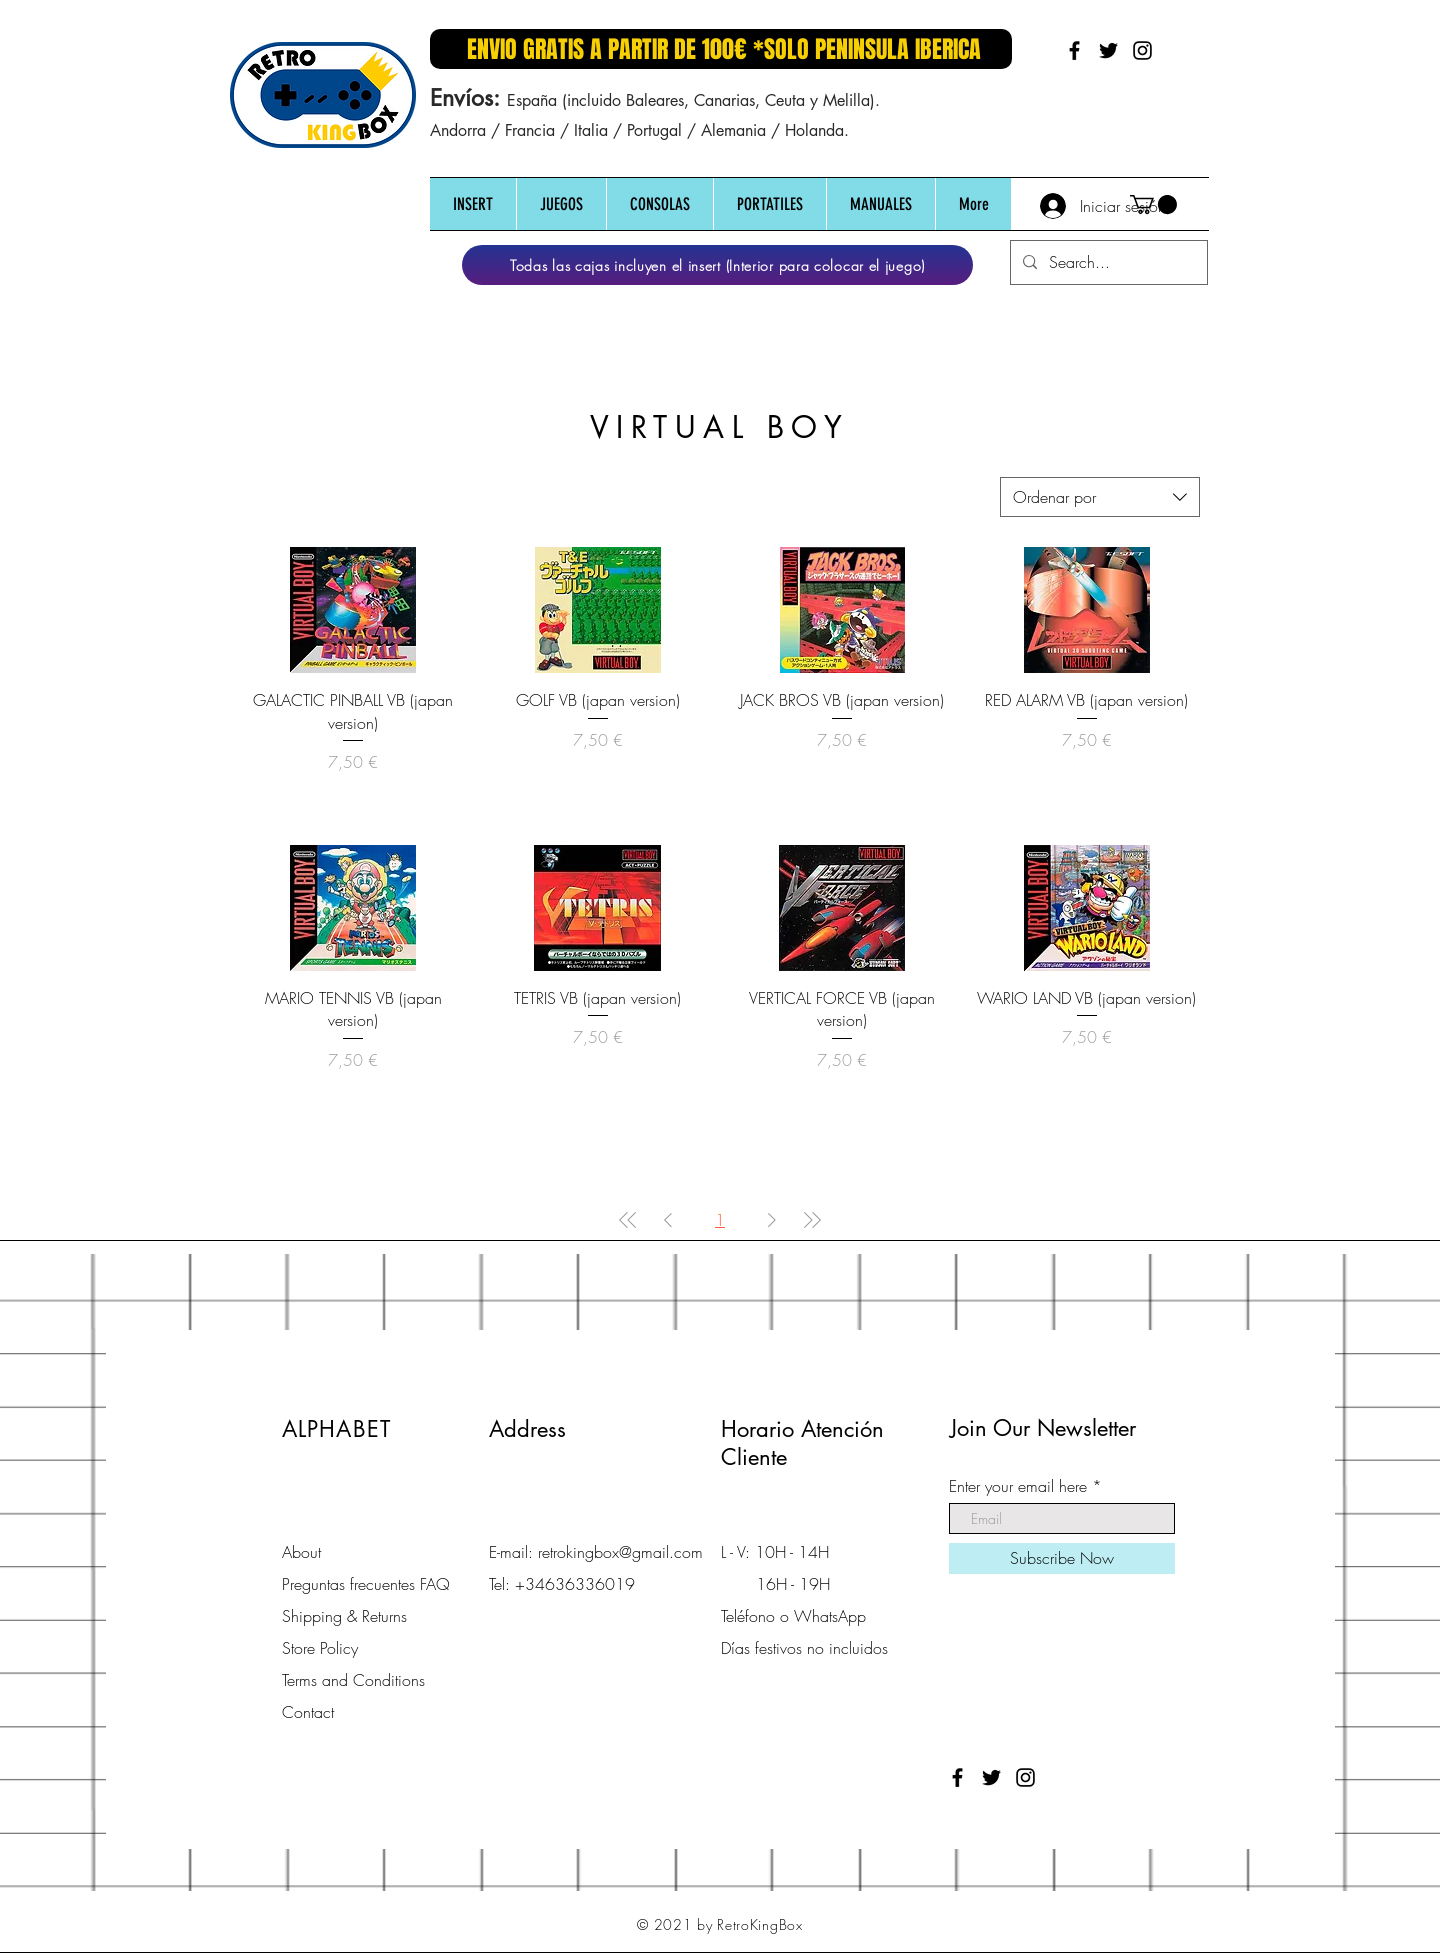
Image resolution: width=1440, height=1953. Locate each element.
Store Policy (320, 1648)
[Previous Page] (668, 1220)
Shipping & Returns (344, 1616)
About (301, 1552)
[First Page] (628, 1220)
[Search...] (1107, 262)
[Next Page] (772, 1220)
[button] (473, 204)
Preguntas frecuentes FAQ (366, 1584)
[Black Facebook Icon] (1074, 50)
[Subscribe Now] (1062, 1558)
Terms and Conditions (353, 1680)
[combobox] (1100, 497)
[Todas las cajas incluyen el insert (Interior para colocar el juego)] (717, 265)
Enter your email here (1018, 1486)
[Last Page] (812, 1220)
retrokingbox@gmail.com (620, 1552)
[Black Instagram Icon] (1142, 50)
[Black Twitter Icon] (1108, 50)
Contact (308, 1712)
